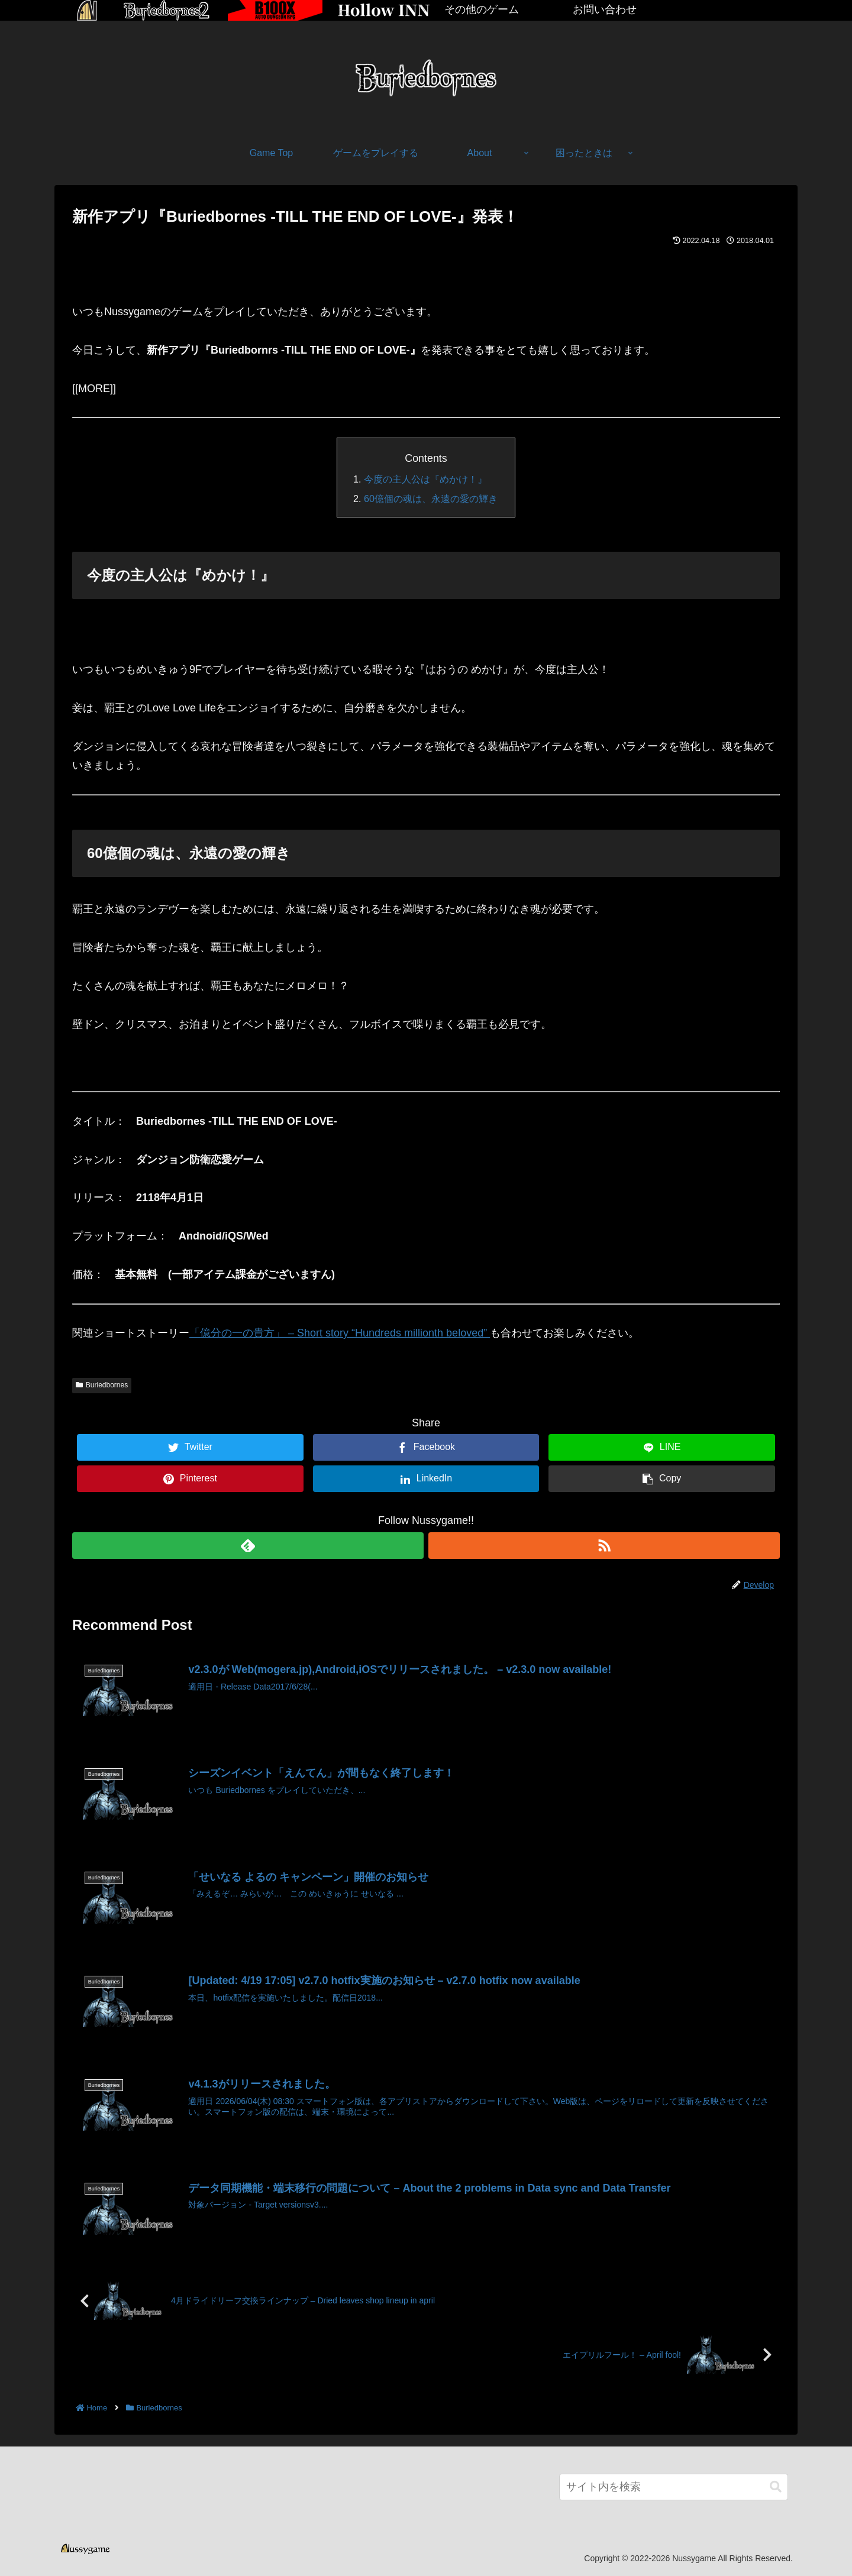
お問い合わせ (605, 9)
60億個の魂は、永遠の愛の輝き (431, 498)
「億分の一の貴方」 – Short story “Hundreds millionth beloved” (339, 1333)
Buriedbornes (102, 1385)
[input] (673, 2487)
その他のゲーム (481, 9)
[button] (775, 2487)
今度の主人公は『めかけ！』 (425, 479)
